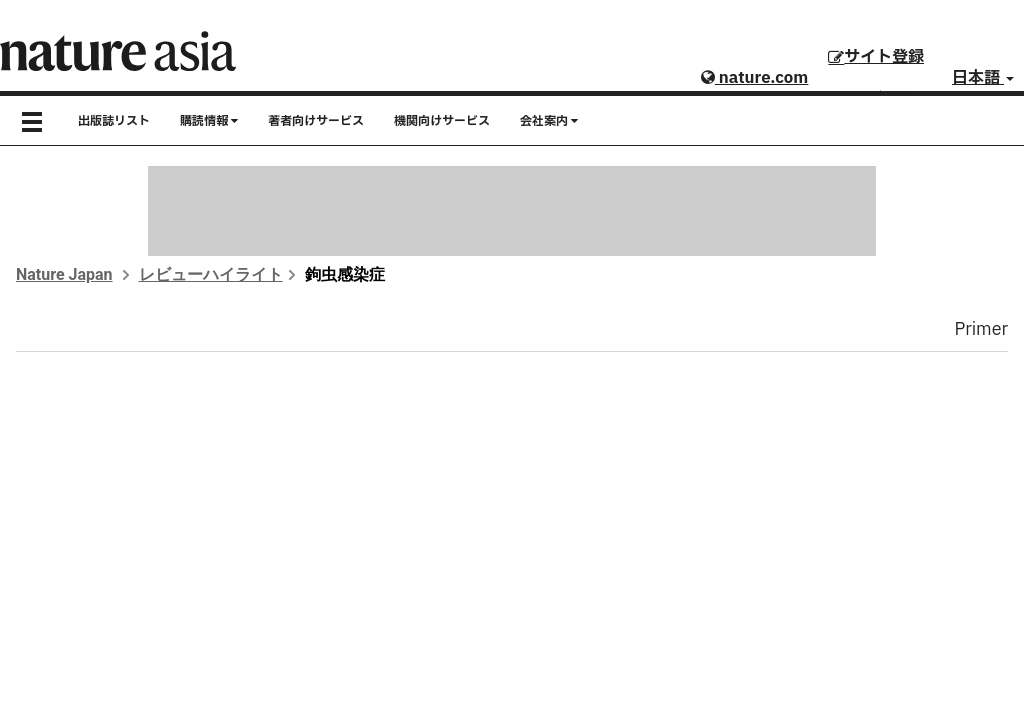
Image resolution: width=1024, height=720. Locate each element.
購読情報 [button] (209, 121)
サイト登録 (876, 57)
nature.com (754, 78)
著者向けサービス (316, 121)
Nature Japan (64, 274)
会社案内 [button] (549, 121)
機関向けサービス (442, 121)
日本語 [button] (983, 78)
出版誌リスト (114, 121)
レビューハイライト (211, 274)
